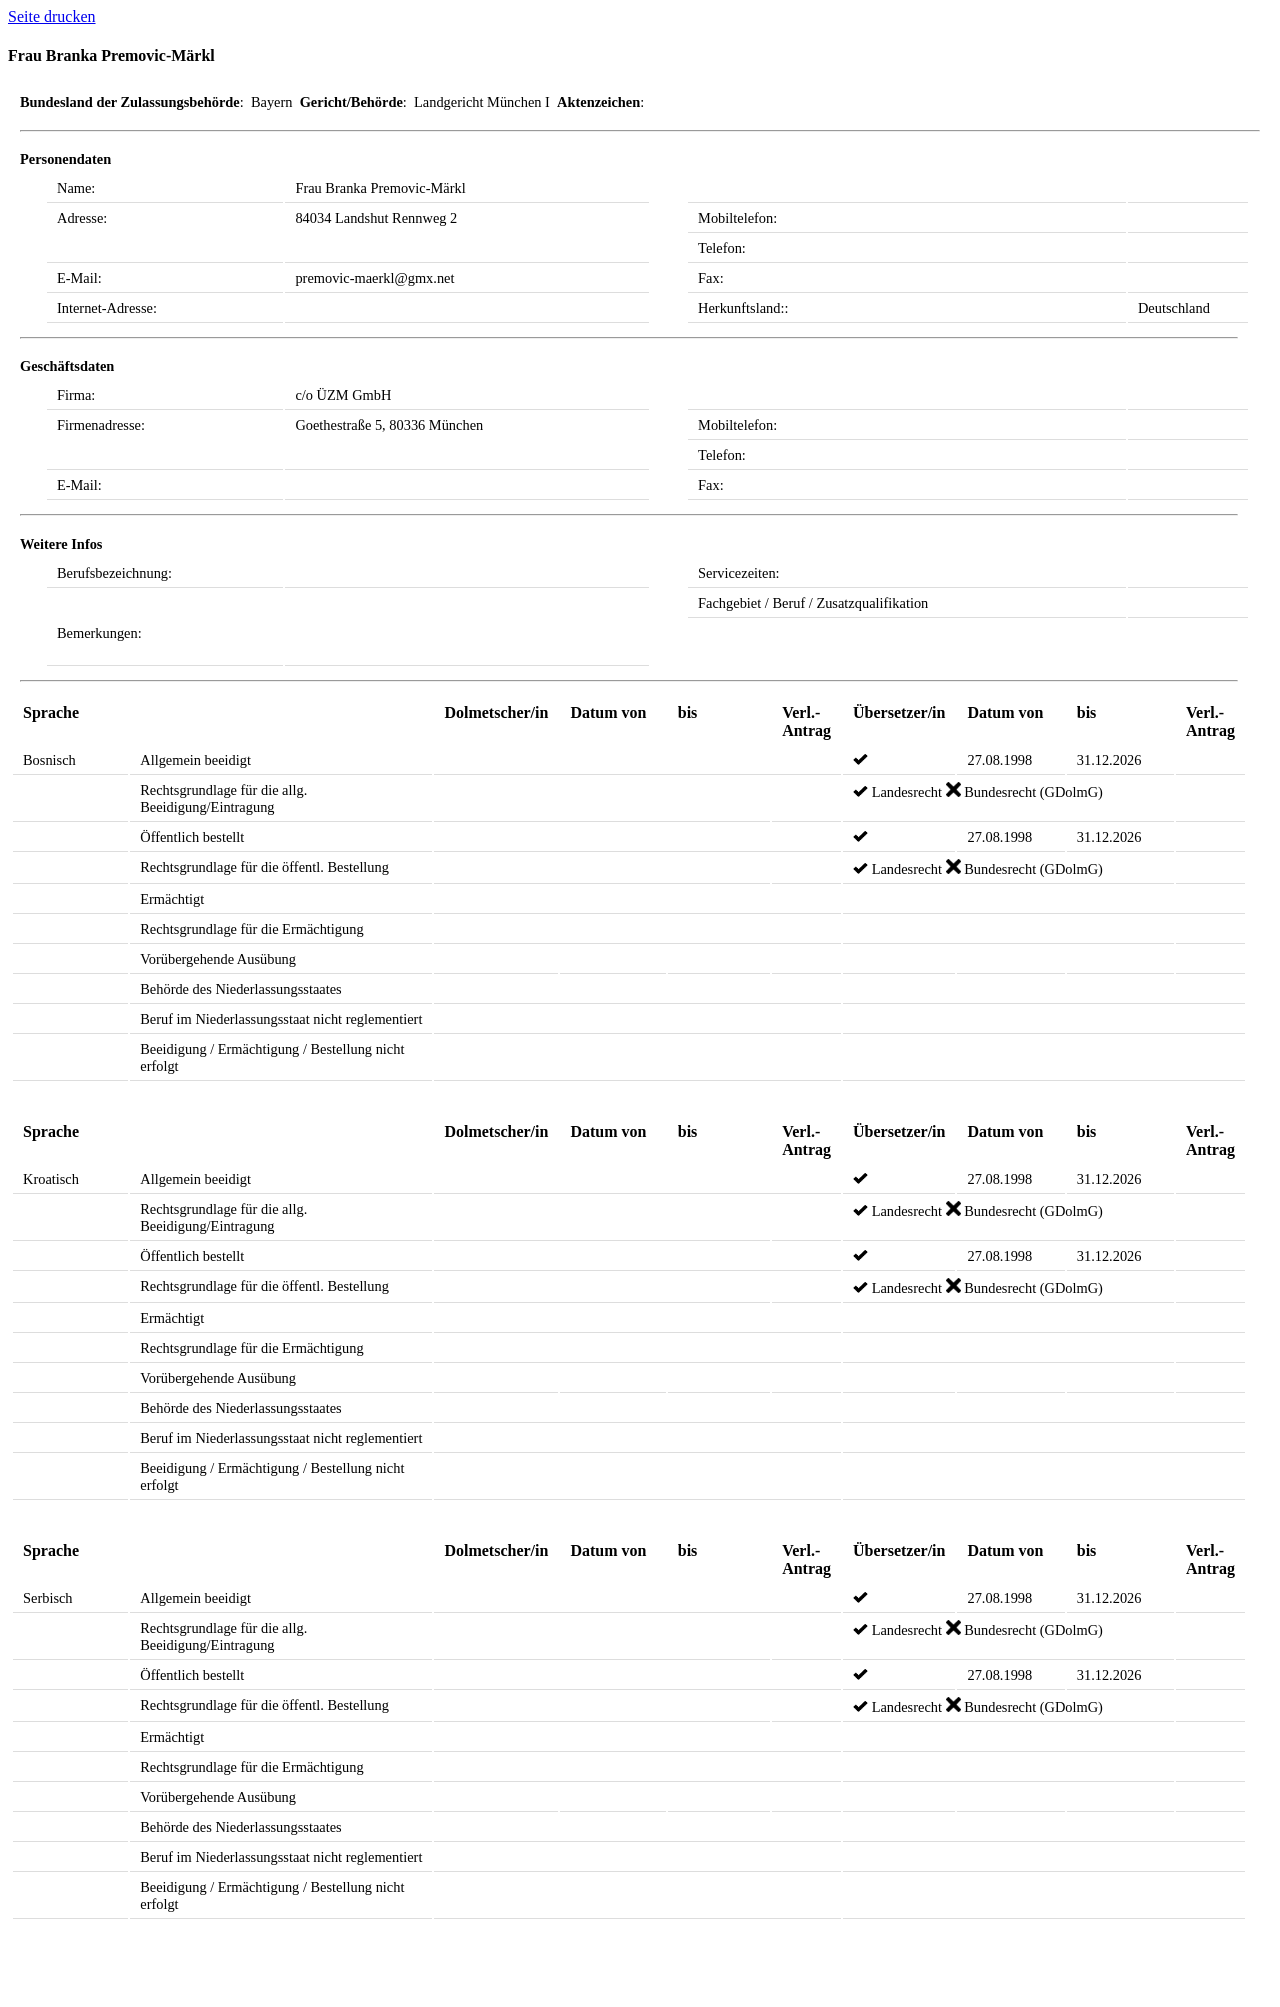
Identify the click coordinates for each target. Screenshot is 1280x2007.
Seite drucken (52, 16)
